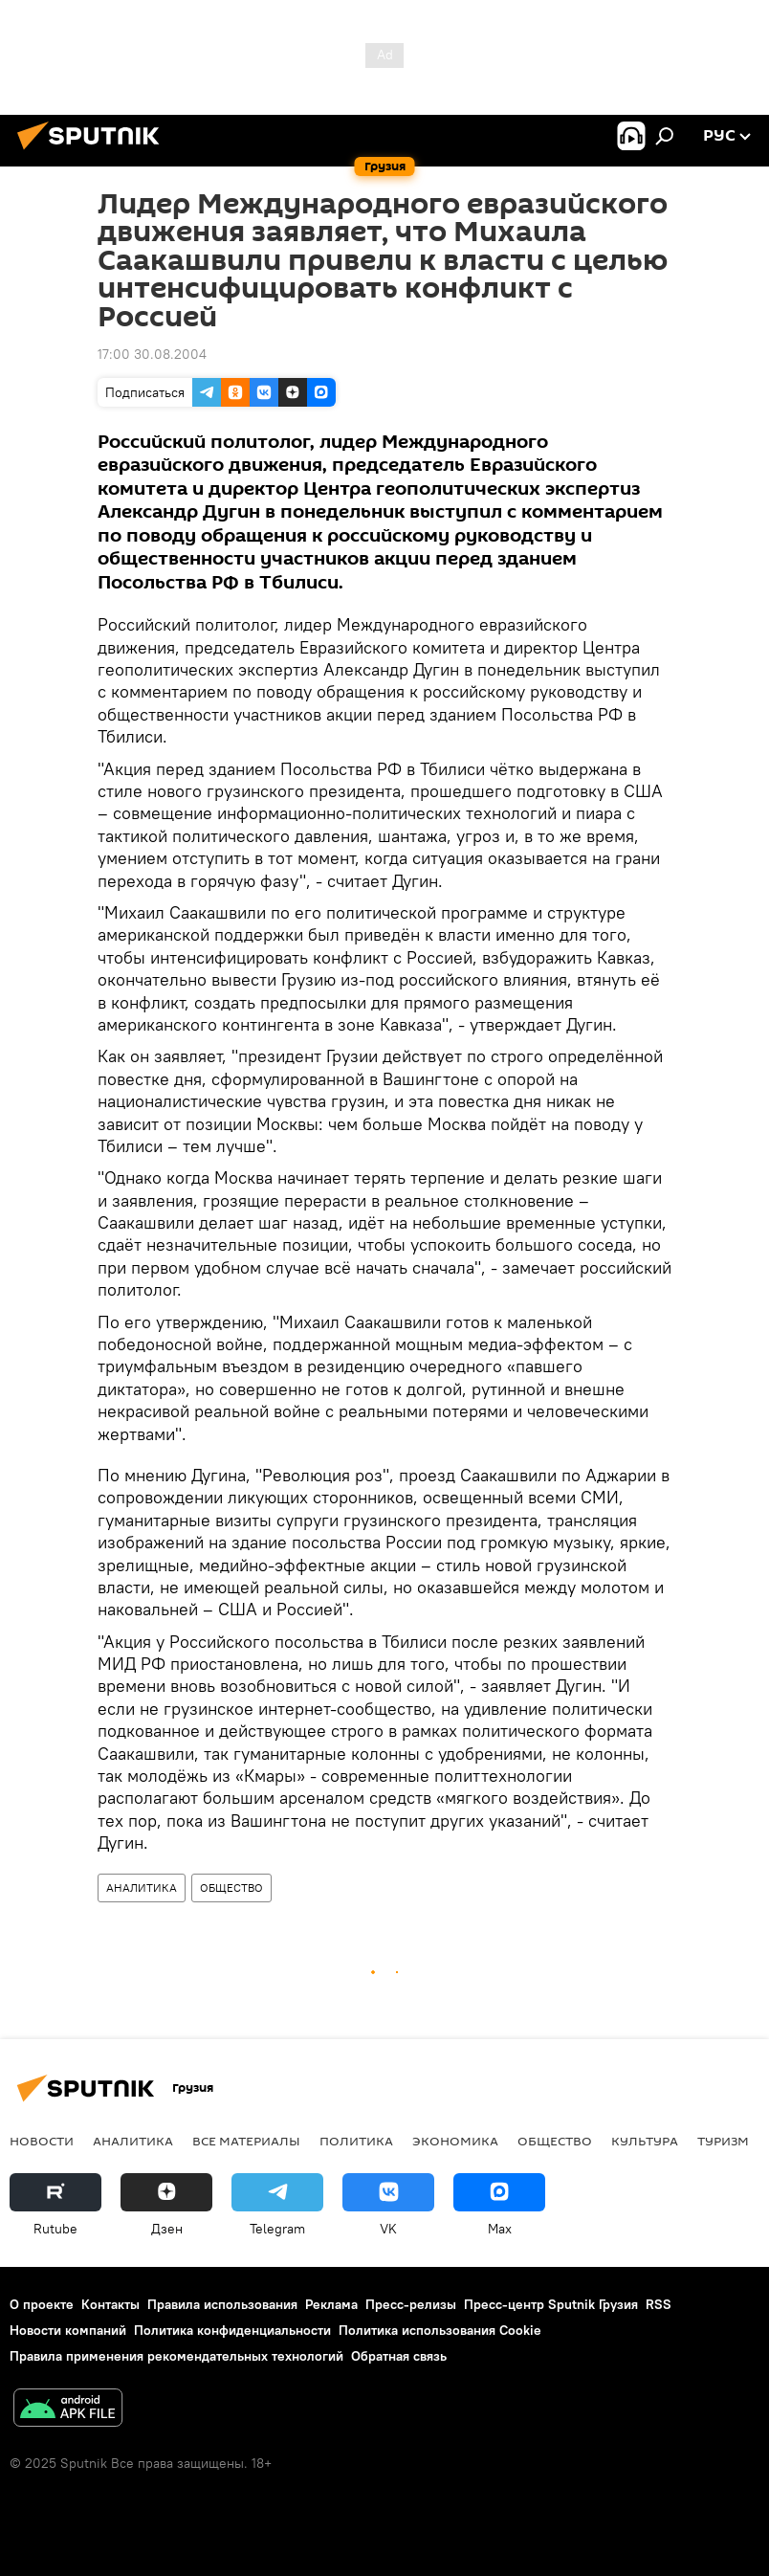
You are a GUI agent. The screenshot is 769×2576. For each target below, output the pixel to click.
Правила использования (222, 2304)
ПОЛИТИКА (356, 2140)
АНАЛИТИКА (141, 1887)
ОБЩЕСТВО (231, 1887)
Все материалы (246, 2140)
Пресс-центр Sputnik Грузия (551, 2304)
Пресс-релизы (410, 2304)
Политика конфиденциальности (232, 2330)
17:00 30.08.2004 (152, 354)
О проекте (42, 2304)
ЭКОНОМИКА (455, 2140)
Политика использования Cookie (440, 2330)
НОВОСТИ (42, 2140)
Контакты (110, 2304)
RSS (658, 2304)
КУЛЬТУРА (644, 2140)
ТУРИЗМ (723, 2140)
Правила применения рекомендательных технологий (176, 2356)
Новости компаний (68, 2330)
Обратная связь (399, 2356)
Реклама (331, 2304)
